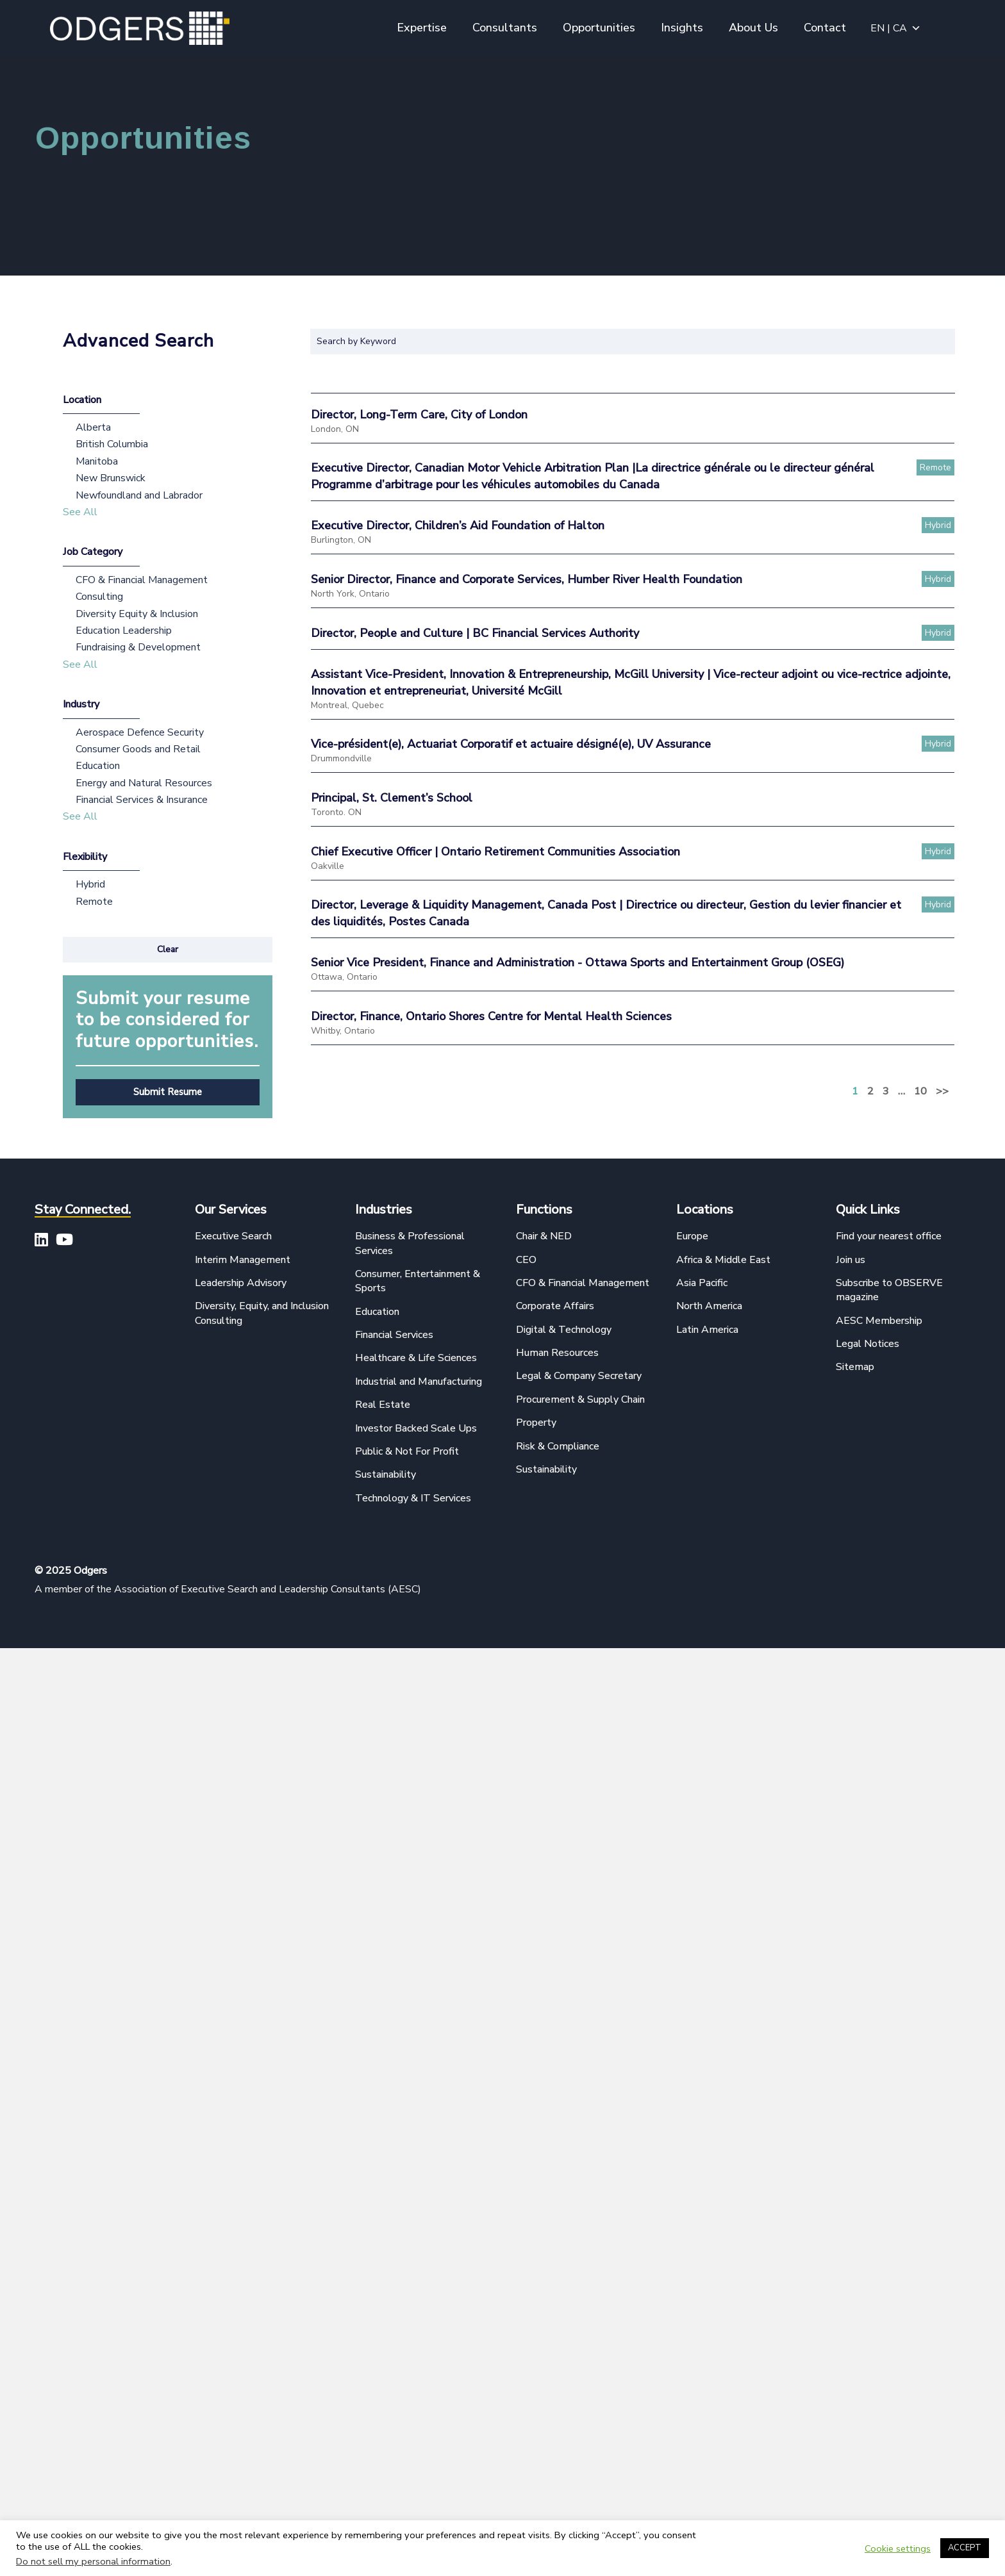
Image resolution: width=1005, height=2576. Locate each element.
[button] (167, 949)
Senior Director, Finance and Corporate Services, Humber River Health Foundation (526, 579)
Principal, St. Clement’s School (391, 797)
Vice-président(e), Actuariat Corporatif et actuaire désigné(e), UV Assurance (511, 744)
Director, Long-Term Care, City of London (419, 414)
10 (920, 1091)
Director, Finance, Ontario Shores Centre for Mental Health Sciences (491, 1016)
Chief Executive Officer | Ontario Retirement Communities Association (495, 851)
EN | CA (895, 28)
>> (942, 1091)
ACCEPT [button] (964, 2548)
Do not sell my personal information (93, 2561)
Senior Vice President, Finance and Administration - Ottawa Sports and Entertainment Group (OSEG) (577, 962)
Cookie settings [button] (898, 2548)
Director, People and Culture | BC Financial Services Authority (475, 633)
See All (80, 512)
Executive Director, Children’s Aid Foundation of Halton (457, 525)
